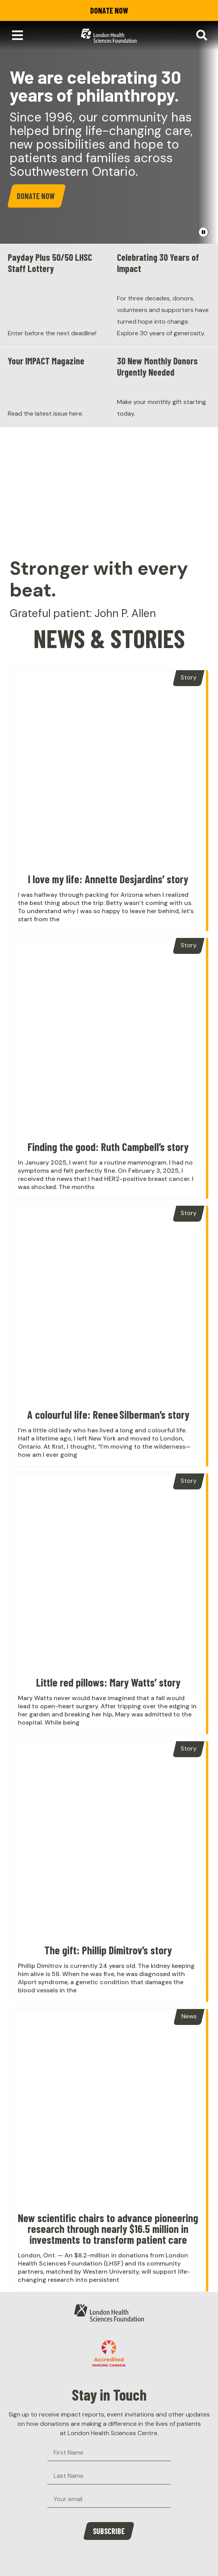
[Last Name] (109, 2475)
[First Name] (109, 2452)
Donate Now (109, 10)
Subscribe (109, 2531)
